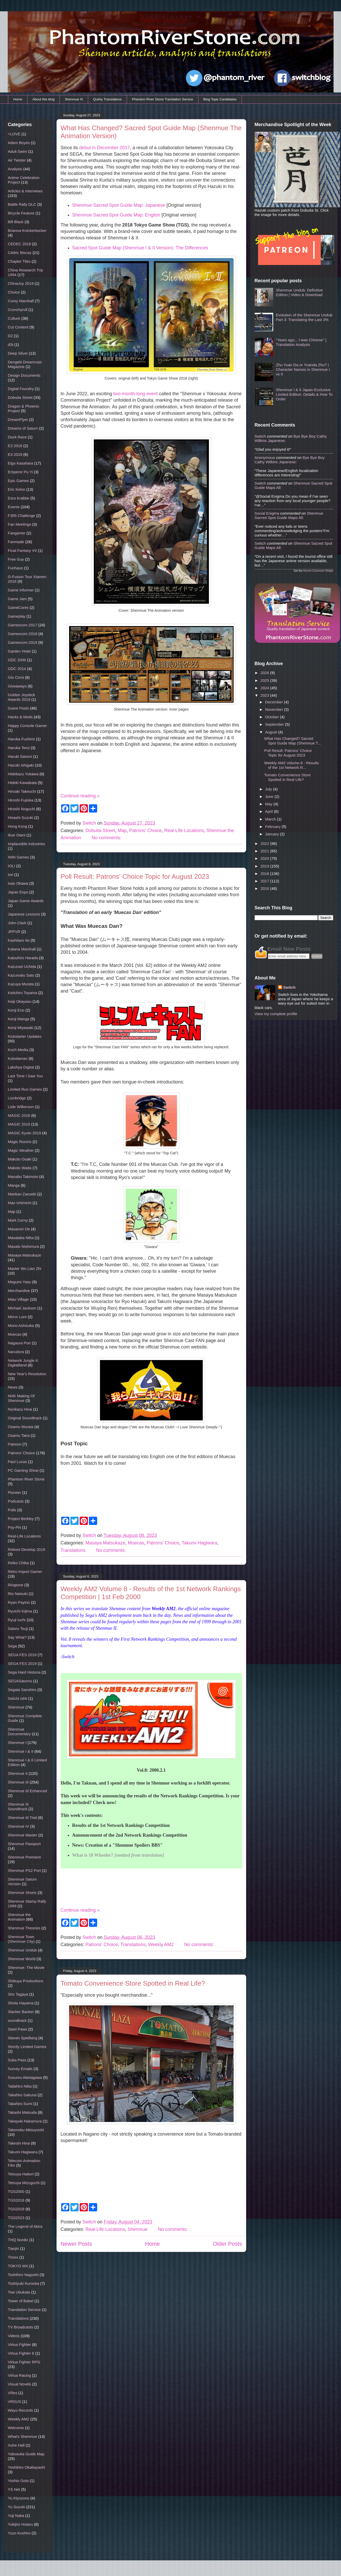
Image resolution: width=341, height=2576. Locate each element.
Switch (260, 436)
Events (14, 507)
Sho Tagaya (18, 1994)
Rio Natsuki (18, 1593)
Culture (14, 318)
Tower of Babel (20, 2301)
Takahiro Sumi (20, 2103)
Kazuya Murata (21, 984)
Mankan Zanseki (22, 1194)
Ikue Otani (16, 835)
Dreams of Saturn (23, 428)
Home (17, 99)
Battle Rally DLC (22, 204)
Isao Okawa (18, 883)
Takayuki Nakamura (25, 2121)
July (269, 789)
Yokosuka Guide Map (26, 2454)
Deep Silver (18, 353)
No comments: (107, 837)
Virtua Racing (19, 2375)
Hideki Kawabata (22, 782)
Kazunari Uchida (22, 966)
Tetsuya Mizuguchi (24, 2183)
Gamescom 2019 (22, 642)
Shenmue (138, 2229)
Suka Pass (17, 2060)
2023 (265, 695)
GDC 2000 (17, 660)
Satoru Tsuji (18, 1628)
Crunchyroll (17, 309)
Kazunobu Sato (21, 975)
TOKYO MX (18, 2266)
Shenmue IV (18, 1826)
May (269, 804)
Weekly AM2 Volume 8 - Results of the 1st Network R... (291, 765)
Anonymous (265, 457)
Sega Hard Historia (24, 1672)
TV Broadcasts (20, 2327)
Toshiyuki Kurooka (23, 2283)
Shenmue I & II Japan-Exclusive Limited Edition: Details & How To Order (304, 394)
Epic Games (18, 480)
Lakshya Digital (21, 1067)
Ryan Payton (19, 1602)
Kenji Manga (18, 1019)
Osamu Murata (20, 1426)
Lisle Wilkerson (21, 1107)
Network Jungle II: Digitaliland (23, 1362)
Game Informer (21, 590)
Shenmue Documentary (19, 1731)
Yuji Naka (16, 2515)
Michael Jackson (22, 1308)
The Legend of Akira (25, 2226)
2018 (265, 873)
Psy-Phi (14, 1527)
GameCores (18, 607)
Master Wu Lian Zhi (24, 1268)
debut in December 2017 (104, 147)
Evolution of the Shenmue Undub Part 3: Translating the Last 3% (304, 317)
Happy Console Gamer (27, 725)
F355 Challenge (21, 515)
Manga (14, 1185)
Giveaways (17, 686)
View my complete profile (276, 1014)
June (270, 796)
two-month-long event (135, 393)
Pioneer (14, 1492)
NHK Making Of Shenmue (21, 1398)
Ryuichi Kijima (20, 1611)
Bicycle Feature (21, 213)
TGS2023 (16, 2217)
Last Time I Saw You (25, 1076)
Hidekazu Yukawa (23, 774)
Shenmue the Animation (19, 1916)
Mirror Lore (17, 1317)
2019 (265, 866)
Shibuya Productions (25, 1981)
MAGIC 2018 (19, 1115)
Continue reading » (80, 795)
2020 (265, 858)
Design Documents (24, 375)
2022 (265, 843)
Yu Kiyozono (18, 2498)
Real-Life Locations (184, 830)
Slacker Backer (21, 2011)
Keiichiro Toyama (22, 992)
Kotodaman (18, 1058)
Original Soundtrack (25, 1418)
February (273, 826)
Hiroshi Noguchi (21, 809)
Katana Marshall (22, 949)
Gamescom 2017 (22, 625)
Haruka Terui (19, 748)
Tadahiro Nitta (20, 2086)
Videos (14, 2336)
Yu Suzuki (16, 2507)
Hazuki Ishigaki (21, 765)
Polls (12, 1510)
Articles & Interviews (25, 191)
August (271, 732)
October (272, 717)
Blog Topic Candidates (219, 99)
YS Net (14, 2489)
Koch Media (18, 1050)
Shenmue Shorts (22, 1892)
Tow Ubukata (19, 2292)
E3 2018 (15, 446)
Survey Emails (20, 2069)
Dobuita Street (100, 830)
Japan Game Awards (26, 901)
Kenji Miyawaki (20, 1027)
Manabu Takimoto (23, 1176)
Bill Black (16, 222)
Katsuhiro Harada (23, 958)
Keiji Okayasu (20, 1001)
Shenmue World (21, 1959)
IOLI (11, 866)
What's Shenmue (22, 2436)
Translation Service (24, 2309)
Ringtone (15, 1585)
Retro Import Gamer (25, 1571)
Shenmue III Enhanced (27, 1791)
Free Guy (16, 559)
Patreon (15, 1444)
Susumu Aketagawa (25, 2077)
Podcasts (16, 1501)
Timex (13, 2257)
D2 (10, 336)
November (274, 709)
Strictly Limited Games (27, 2046)
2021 (265, 851)
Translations (73, 1550)
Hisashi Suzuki (20, 817)
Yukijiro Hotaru (20, 2524)
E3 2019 (15, 454)
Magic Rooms (20, 1141)
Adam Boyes (19, 142)
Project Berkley (21, 1518)
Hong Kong (17, 826)
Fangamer (16, 533)
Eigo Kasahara (20, 463)
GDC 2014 (17, 668)
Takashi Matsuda (22, 2112)
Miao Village (18, 1299)
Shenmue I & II (20, 1751)
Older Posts (227, 2244)
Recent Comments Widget (318, 570)
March (271, 819)
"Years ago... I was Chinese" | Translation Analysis (301, 342)
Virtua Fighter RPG (24, 2362)
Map (122, 830)
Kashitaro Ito (19, 940)
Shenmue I (17, 1742)
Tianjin (13, 2248)
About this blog (43, 99)
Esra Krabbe (18, 498)
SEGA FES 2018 (22, 1655)
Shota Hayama (20, 2003)
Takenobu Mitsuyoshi (26, 2130)
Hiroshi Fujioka (20, 800)
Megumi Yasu (19, 1282)
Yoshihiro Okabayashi (26, 2467)
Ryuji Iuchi (17, 1620)
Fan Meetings (19, 524)
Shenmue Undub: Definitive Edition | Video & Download (299, 292)
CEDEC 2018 (19, 244)
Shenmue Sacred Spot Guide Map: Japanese (118, 205)
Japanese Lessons (24, 914)
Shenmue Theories (24, 1928)
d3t (10, 344)
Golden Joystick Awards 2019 (21, 697)
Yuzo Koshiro (19, 2533)
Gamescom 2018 (22, 633)
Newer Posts (76, 2244)
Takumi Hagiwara (199, 1542)
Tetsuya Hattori (21, 2174)
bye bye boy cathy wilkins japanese (290, 459)
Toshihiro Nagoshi (23, 2274)
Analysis (15, 169)
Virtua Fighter (19, 2344)
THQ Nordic (18, 2240)
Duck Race (17, 437)
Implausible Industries (26, 844)
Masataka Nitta (21, 1237)
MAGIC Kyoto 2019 (24, 1133)
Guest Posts (18, 708)
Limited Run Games (25, 1089)
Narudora (16, 1352)
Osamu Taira (19, 1435)
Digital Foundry (21, 388)
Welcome (16, 2428)
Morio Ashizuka (21, 1325)
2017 (265, 881)
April (269, 811)
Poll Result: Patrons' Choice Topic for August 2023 (135, 876)
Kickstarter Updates (25, 1036)
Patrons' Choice (145, 830)
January (272, 834)
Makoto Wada (20, 1168)
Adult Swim (17, 151)
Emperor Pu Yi (20, 472)
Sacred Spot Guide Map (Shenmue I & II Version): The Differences (140, 247)
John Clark (17, 923)
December (274, 702)
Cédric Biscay (20, 252)
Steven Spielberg (22, 2038)
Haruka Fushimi (21, 739)
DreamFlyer (18, 419)
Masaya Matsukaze (105, 1542)
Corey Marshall (21, 301)
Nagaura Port (19, 1343)
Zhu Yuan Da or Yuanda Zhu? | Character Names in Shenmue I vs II (303, 369)
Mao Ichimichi (20, 1203)
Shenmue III (74, 99)
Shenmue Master (22, 1835)
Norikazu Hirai (20, 1409)
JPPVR (14, 931)
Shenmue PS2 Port (24, 1870)
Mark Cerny (18, 1220)
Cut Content (18, 327)
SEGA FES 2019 (22, 1663)
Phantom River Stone (26, 1479)
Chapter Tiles (19, 261)
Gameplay (16, 616)
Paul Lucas (17, 1461)
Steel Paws (17, 2029)
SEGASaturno (20, 1681)
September (275, 724)
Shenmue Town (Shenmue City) (21, 1939)
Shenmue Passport (24, 1844)
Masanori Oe (19, 1229)
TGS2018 (16, 2200)
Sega (12, 1646)
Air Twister (17, 160)
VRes (12, 2393)
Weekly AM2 (161, 1944)
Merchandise (19, 1290)
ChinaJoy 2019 (21, 283)
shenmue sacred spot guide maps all (289, 515)
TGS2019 (16, 2209)
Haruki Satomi (20, 756)
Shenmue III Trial (22, 1817)
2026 (265, 673)
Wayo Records (20, 2410)
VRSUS (14, 2401)
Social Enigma (267, 513)
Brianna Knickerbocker (27, 230)
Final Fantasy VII (22, 550)
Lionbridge (17, 1098)
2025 (265, 680)
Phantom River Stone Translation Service (162, 99)
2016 (265, 888)
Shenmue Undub (22, 1950)
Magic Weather (21, 1150)
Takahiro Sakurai (22, 2095)
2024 (265, 688)
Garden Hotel (19, 651)
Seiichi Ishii (17, 1698)
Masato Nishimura (23, 1246)
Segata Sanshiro (22, 1689)
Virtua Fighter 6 (21, 2353)
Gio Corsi (16, 677)
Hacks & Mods (20, 717)
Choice (14, 292)
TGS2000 (16, 2191)
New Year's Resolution (27, 1374)
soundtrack (17, 2020)
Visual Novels (19, 2384)
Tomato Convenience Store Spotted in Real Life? (133, 1983)
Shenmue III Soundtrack (18, 1806)
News (13, 1387)
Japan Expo (18, 892)
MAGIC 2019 (19, 1124)
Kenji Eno (16, 1010)
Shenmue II (18, 1773)
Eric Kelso (16, 489)
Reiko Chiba (18, 1563)
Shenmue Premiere (24, 1857)
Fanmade (16, 542)
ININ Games (18, 857)
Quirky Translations (107, 99)
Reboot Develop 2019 (26, 1549)
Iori (10, 874)
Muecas (136, 1542)
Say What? (17, 1637)
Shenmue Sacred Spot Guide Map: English (116, 215)
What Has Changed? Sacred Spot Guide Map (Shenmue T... (292, 740)
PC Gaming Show (23, 1470)
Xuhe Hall (16, 2445)
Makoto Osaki (20, 1159)
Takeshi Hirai (19, 2143)
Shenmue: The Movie (26, 1967)
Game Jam (17, 599)
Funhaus (15, 568)
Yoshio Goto (18, 2480)
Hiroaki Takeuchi (22, 791)
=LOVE (14, 134)
